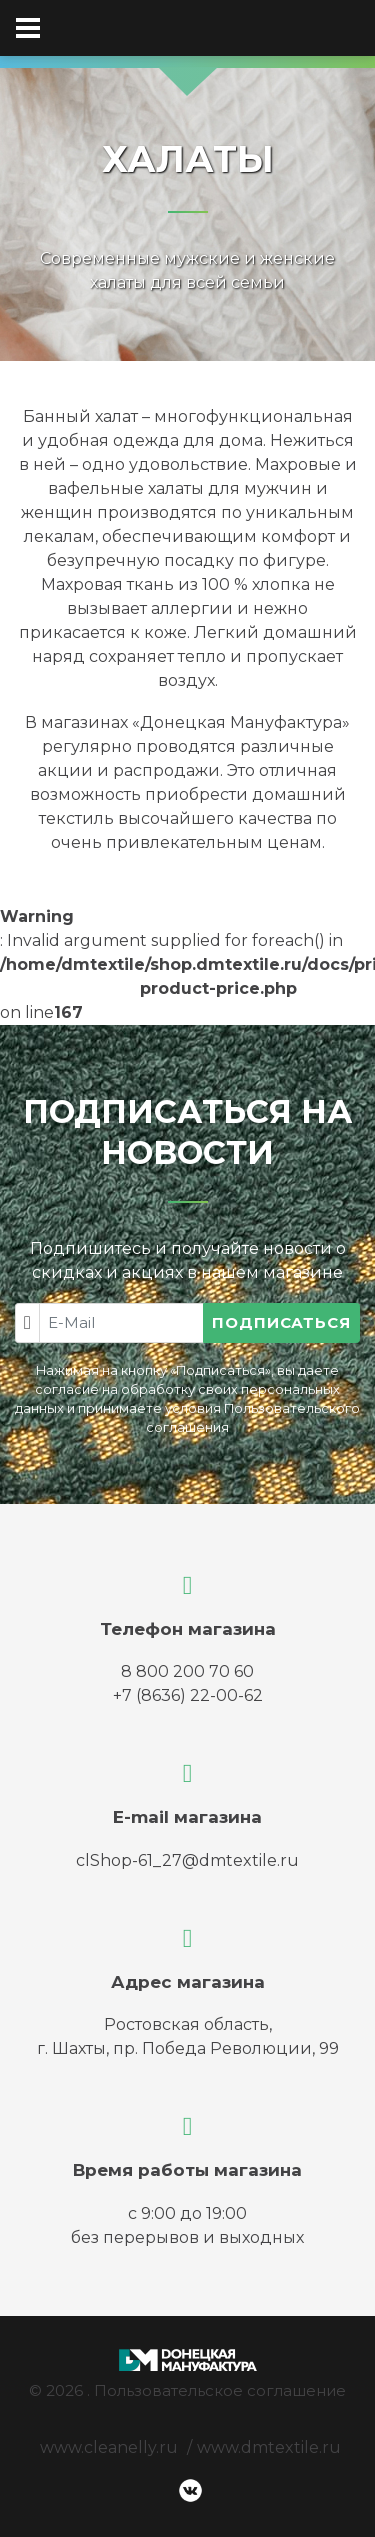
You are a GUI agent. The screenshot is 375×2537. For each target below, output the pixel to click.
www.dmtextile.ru (269, 2447)
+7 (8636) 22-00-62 (188, 1695)
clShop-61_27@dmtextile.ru (187, 1860)
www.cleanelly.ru (109, 2447)
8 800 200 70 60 (187, 1671)
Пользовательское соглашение (220, 2390)
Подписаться (281, 1322)
